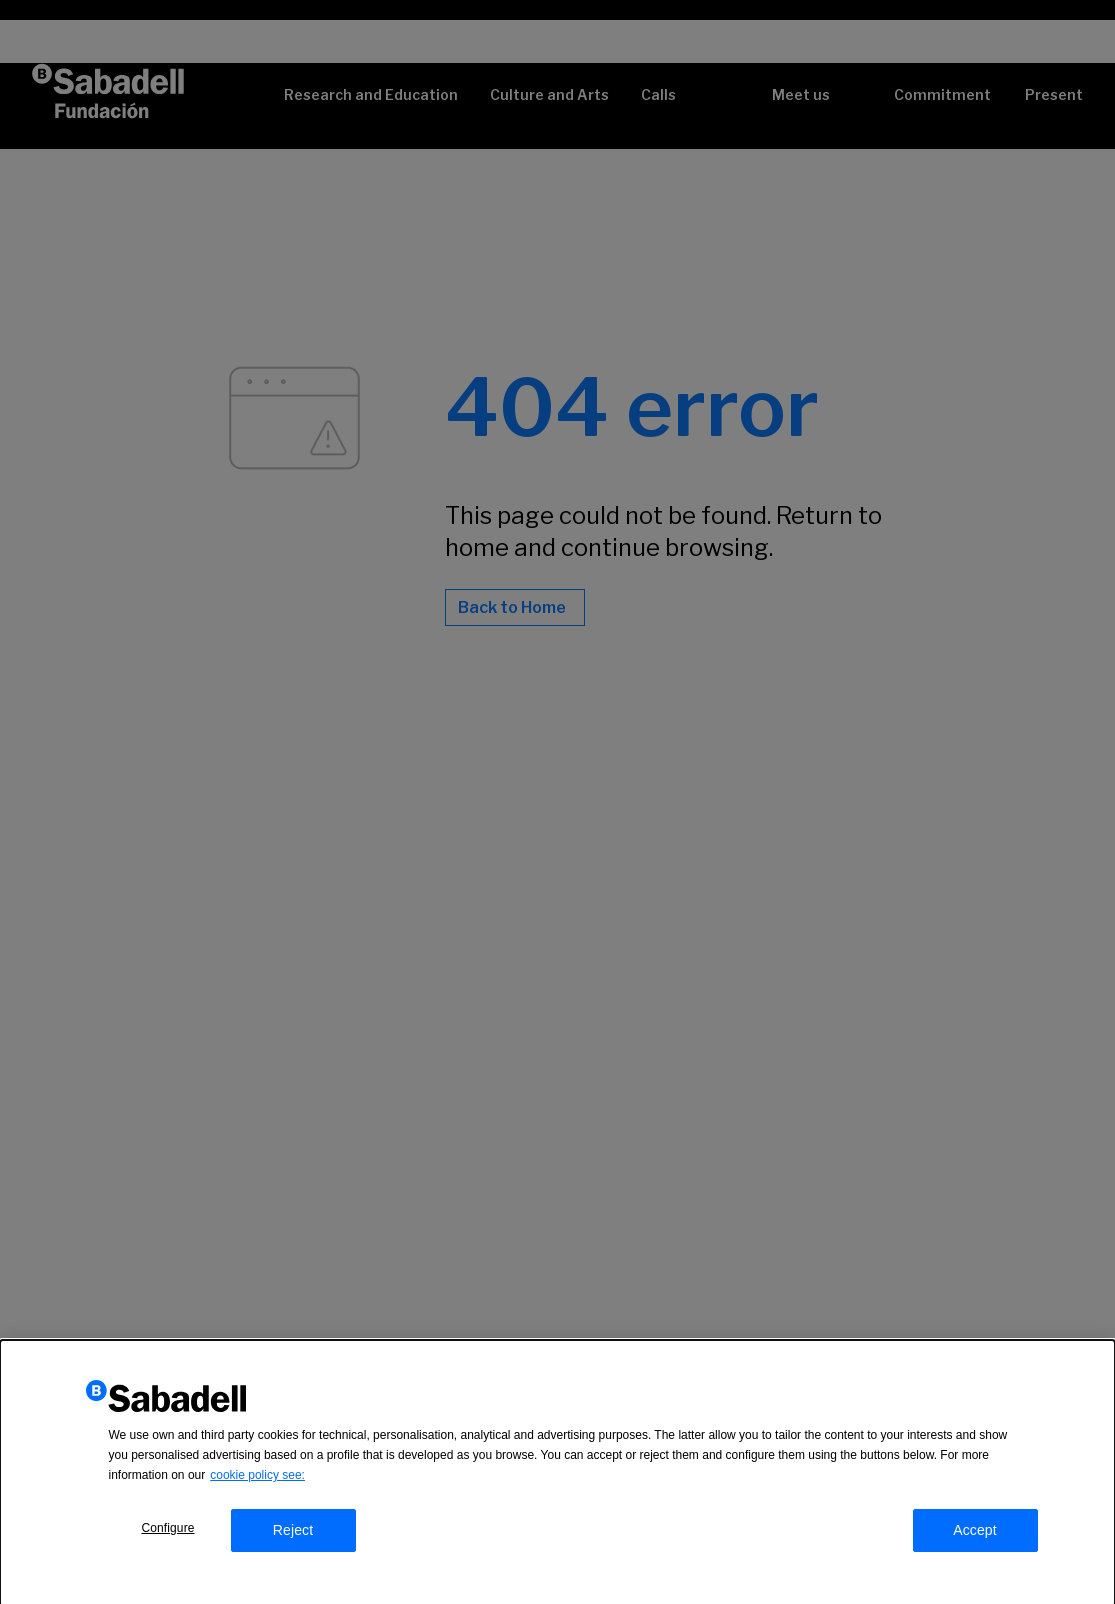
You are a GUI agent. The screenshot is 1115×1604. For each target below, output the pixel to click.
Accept (975, 1533)
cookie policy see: (257, 1478)
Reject (293, 1533)
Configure (167, 1531)
